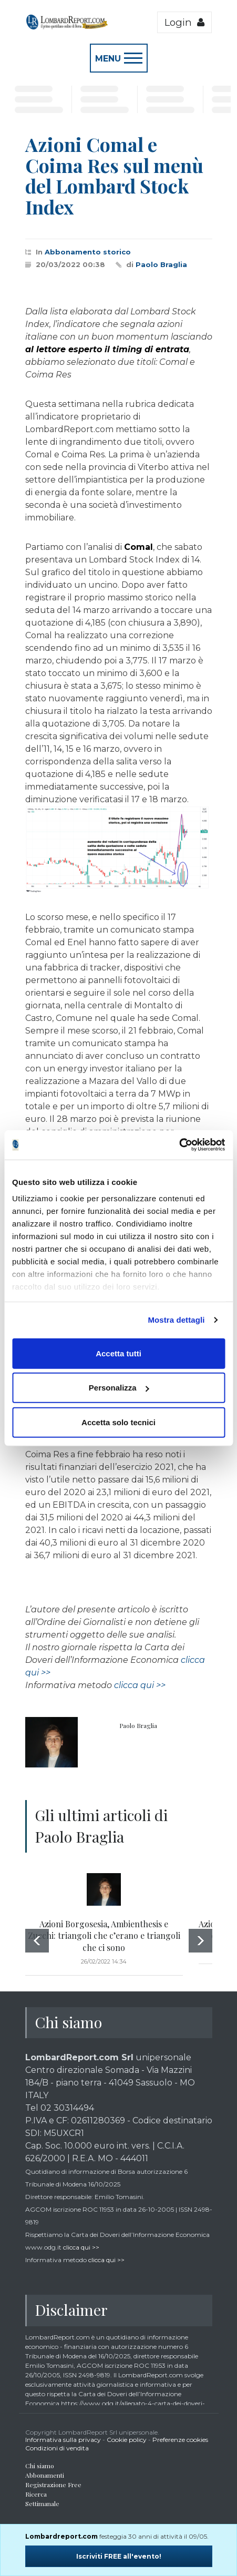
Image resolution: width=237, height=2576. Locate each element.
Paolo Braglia (161, 264)
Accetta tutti (118, 1352)
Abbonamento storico (88, 252)
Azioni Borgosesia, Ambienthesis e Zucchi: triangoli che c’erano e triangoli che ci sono (104, 1935)
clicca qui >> (140, 1685)
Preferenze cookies (180, 2440)
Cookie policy (127, 2440)
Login (184, 22)
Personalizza (119, 1387)
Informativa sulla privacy (63, 2440)
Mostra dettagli (176, 1319)
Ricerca (36, 2494)
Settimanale (42, 2503)
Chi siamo (39, 2465)
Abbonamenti (44, 2475)
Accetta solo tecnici (118, 1421)
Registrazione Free (53, 2484)
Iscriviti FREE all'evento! (118, 2556)
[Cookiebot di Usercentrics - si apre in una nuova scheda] (179, 1145)
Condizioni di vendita (57, 2448)
